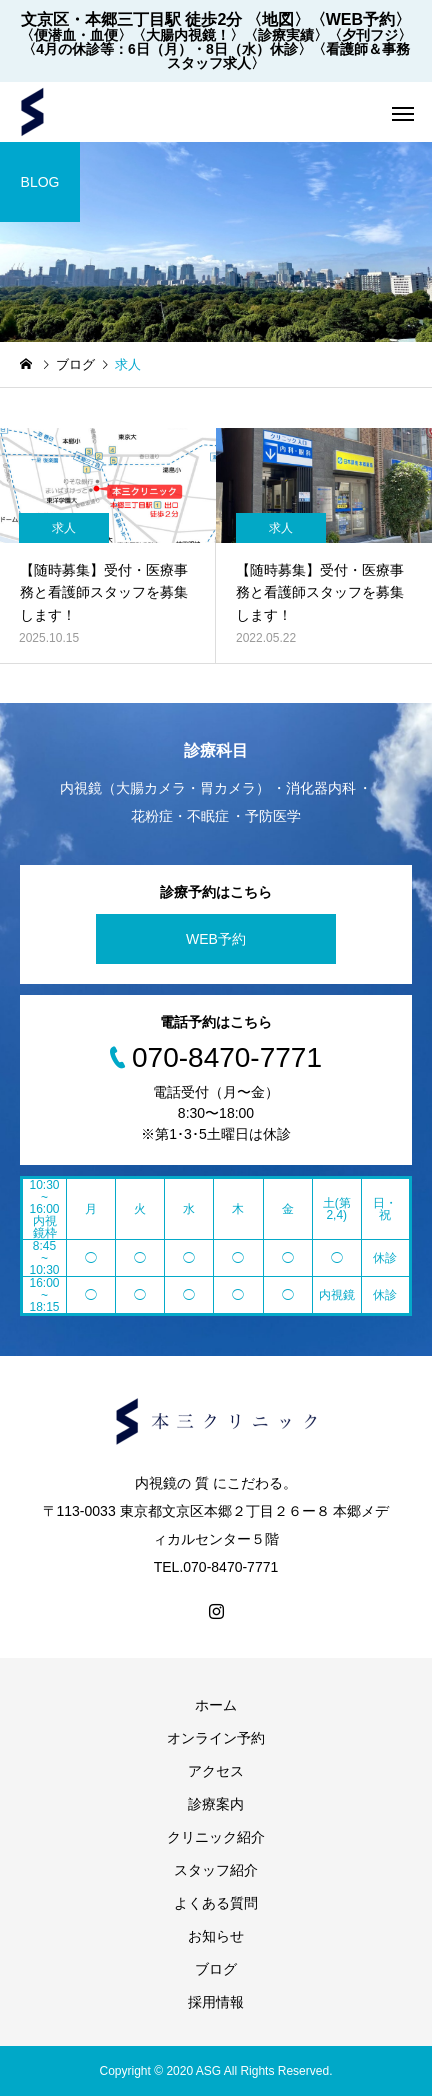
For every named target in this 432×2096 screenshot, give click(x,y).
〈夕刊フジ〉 (370, 35)
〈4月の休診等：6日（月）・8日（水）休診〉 (166, 49)
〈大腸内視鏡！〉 (188, 35)
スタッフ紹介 (216, 1870)
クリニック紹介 (216, 1837)
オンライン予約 (216, 1738)
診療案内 (216, 1804)
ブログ (216, 1969)
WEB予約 (216, 939)
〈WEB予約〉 (360, 19)
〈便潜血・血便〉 (76, 35)
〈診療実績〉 (286, 35)
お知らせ (216, 1936)
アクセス (216, 1771)
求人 (64, 528)
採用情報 (216, 2002)
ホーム (216, 1705)
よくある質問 (216, 1903)
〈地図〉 (278, 19)
